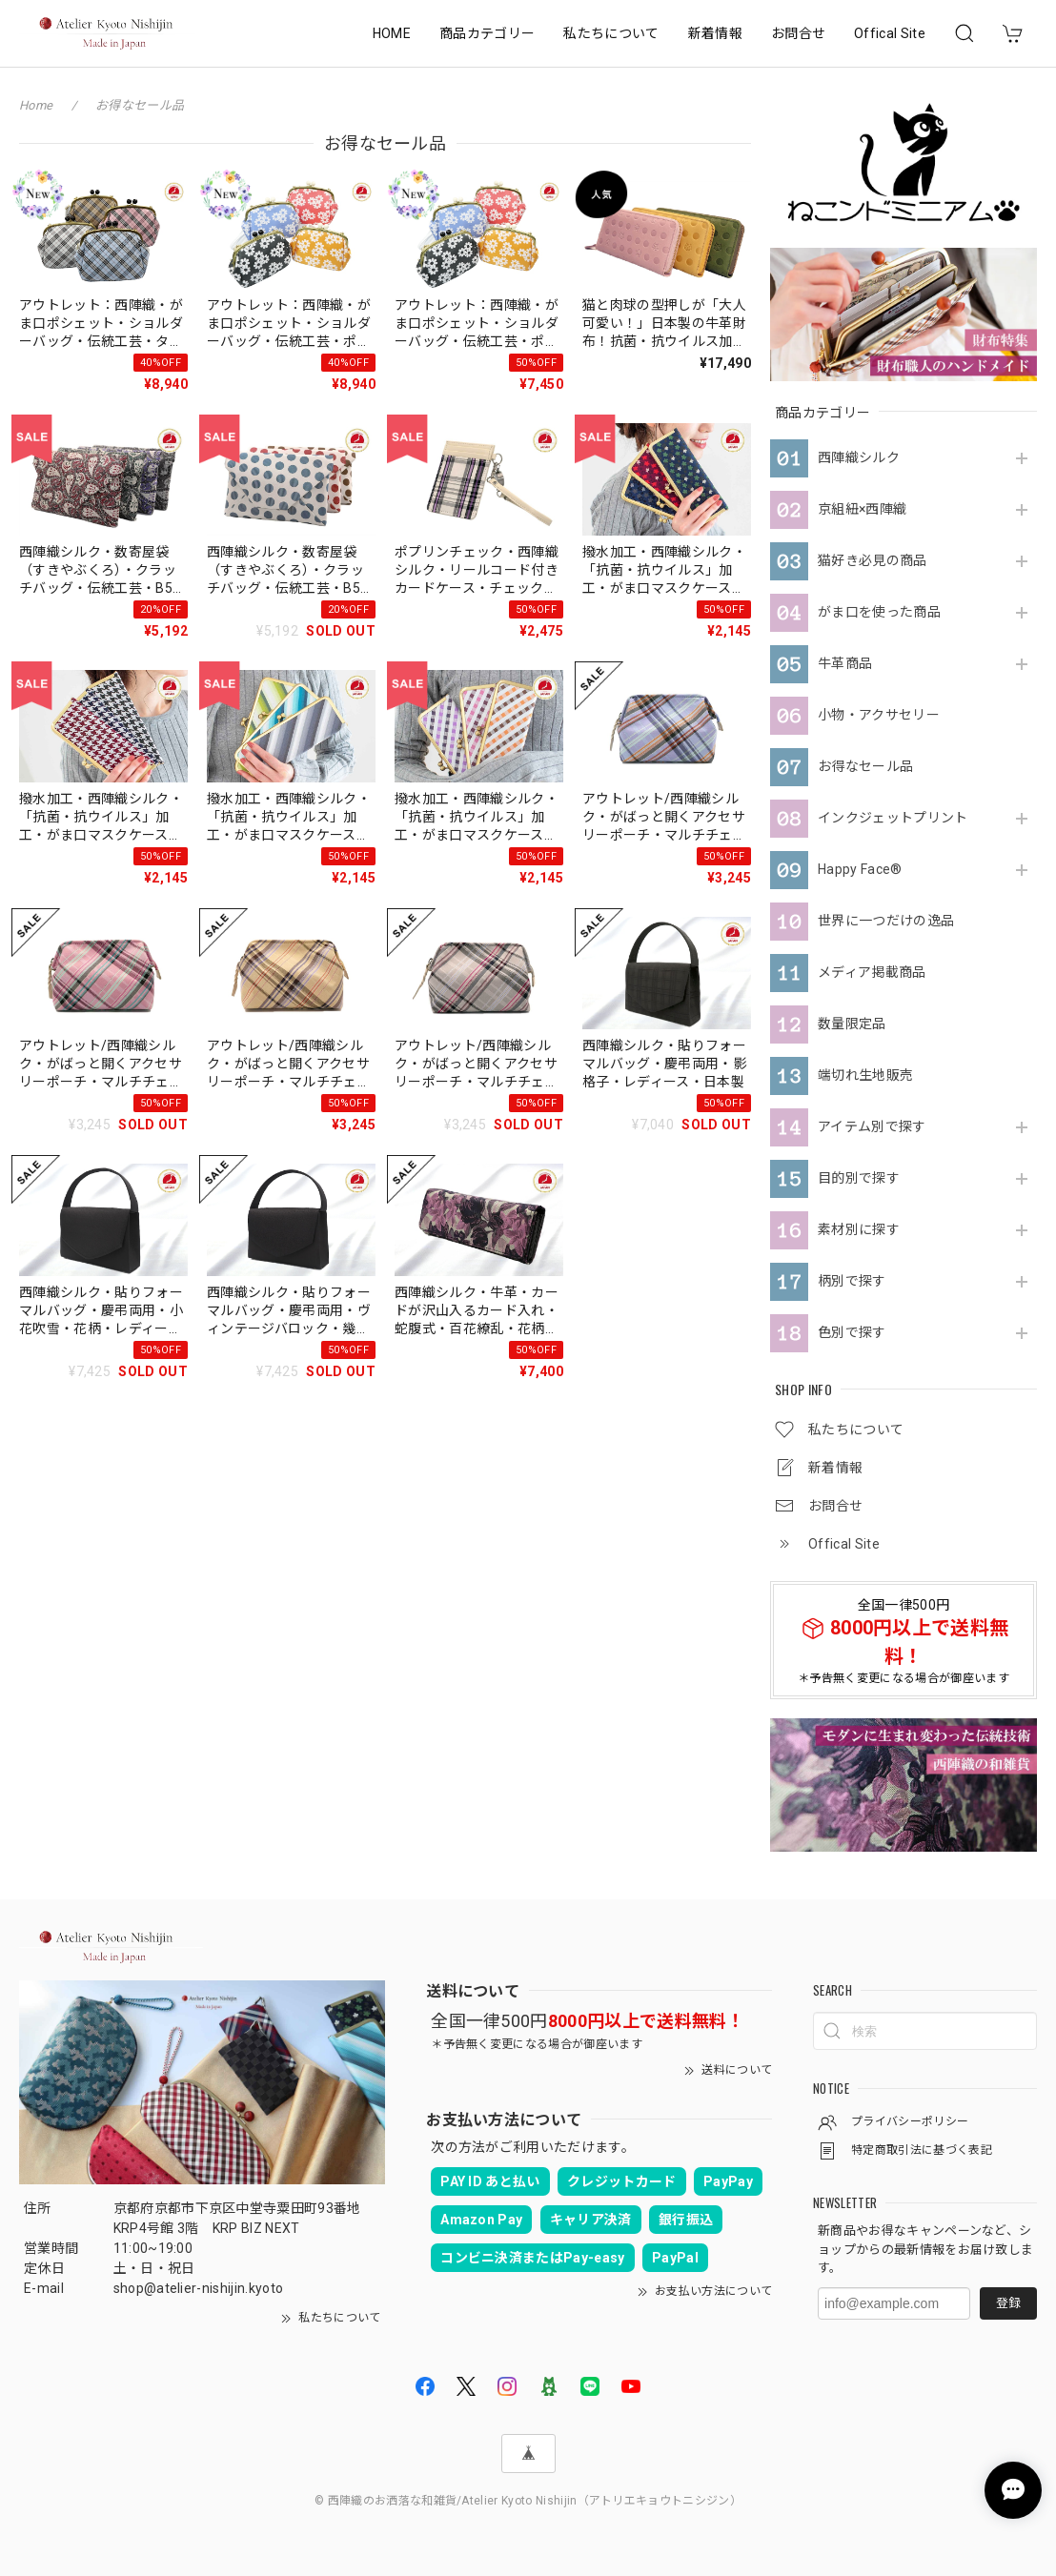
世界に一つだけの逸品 (886, 920)
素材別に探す (859, 1229)
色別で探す (852, 1332)
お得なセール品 (865, 766)
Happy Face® (860, 869)
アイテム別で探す (872, 1126)
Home (35, 105)
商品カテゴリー (487, 33)
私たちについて (611, 33)
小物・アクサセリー (879, 714)
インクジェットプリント (893, 817)
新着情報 (715, 33)
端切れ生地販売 (865, 1075)
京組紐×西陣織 (862, 509)
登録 (1008, 2303)
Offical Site (889, 33)
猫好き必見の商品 (872, 560)
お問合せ (798, 33)
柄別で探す (852, 1280)
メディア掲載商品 (872, 972)
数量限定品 (852, 1023)
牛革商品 (845, 663)
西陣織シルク (859, 457)
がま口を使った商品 (879, 611)
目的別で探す (859, 1178)
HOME (392, 33)
